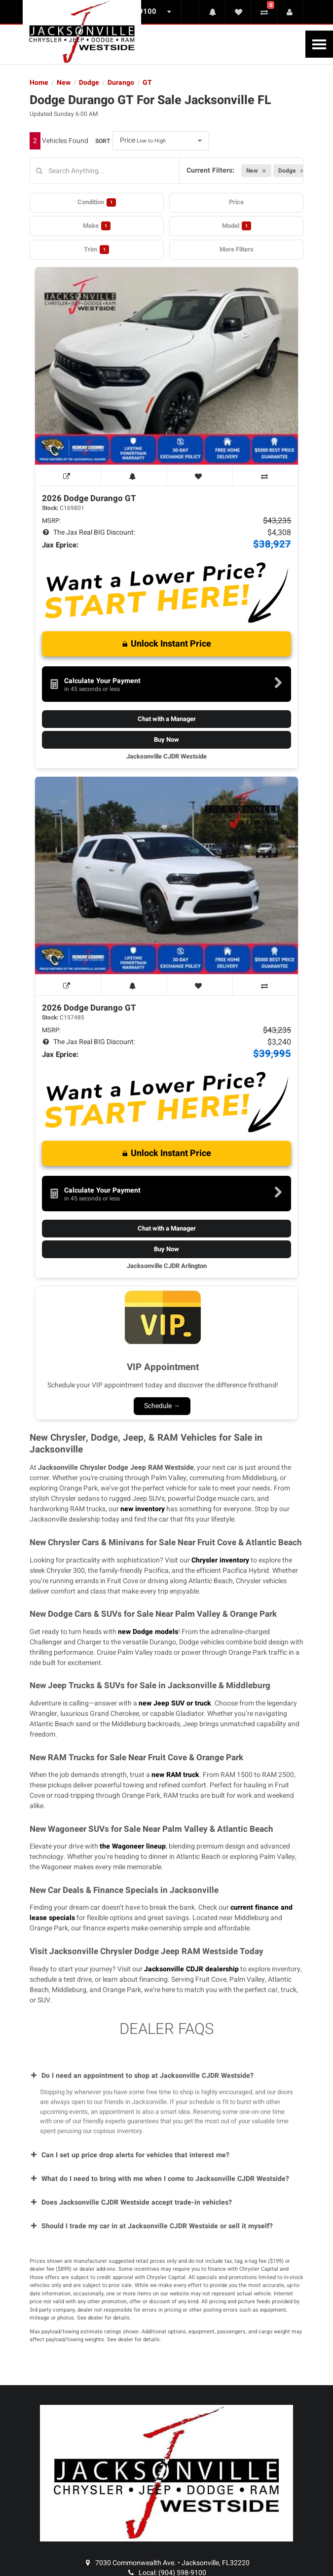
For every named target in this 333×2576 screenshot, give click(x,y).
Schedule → (162, 1406)
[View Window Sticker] (68, 475)
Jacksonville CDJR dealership (191, 1969)
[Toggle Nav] (319, 44)
